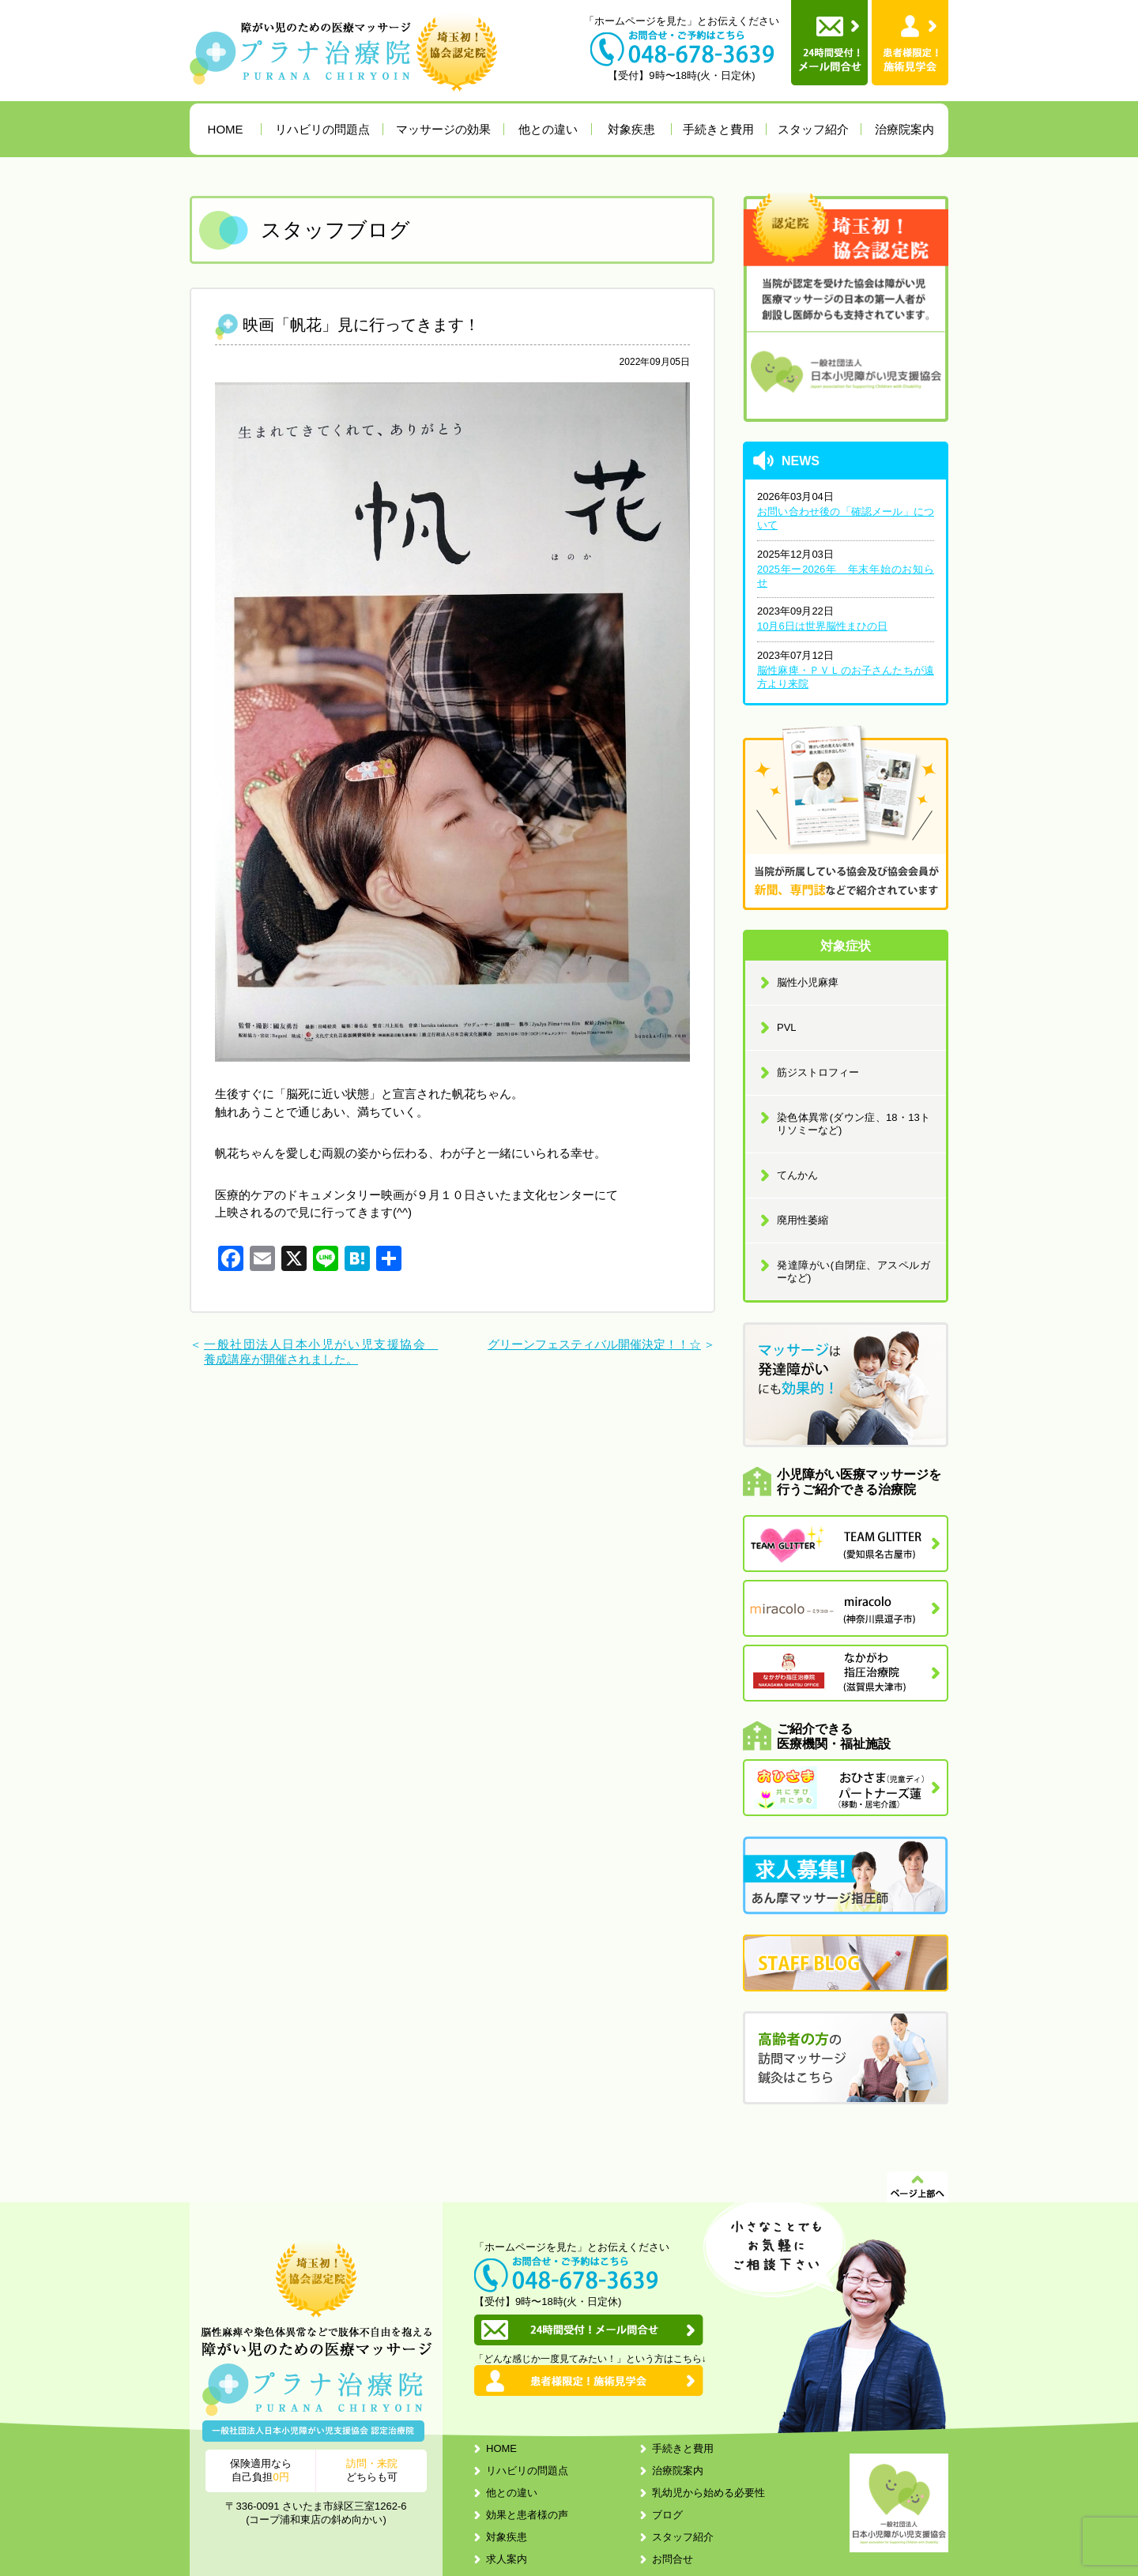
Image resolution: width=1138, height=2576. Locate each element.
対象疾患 (631, 129)
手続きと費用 (718, 129)
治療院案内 (904, 129)
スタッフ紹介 (813, 129)
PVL (787, 1027)
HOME (225, 129)
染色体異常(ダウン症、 (853, 1123)
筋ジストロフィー (818, 1072)
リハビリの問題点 (322, 129)
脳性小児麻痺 (807, 982)
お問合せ (672, 2559)
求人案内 (506, 2559)
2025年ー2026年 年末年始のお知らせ (845, 576)
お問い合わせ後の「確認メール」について (845, 518)
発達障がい (853, 1271)
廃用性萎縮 (802, 1220)
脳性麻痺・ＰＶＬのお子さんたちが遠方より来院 (845, 677)
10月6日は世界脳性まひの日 (822, 626)
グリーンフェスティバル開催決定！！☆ (594, 1344)
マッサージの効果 (443, 129)
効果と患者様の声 (527, 2515)
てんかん (797, 1175)
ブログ (667, 2515)
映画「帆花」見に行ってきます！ (361, 324)
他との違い (548, 129)
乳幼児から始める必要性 (708, 2493)
